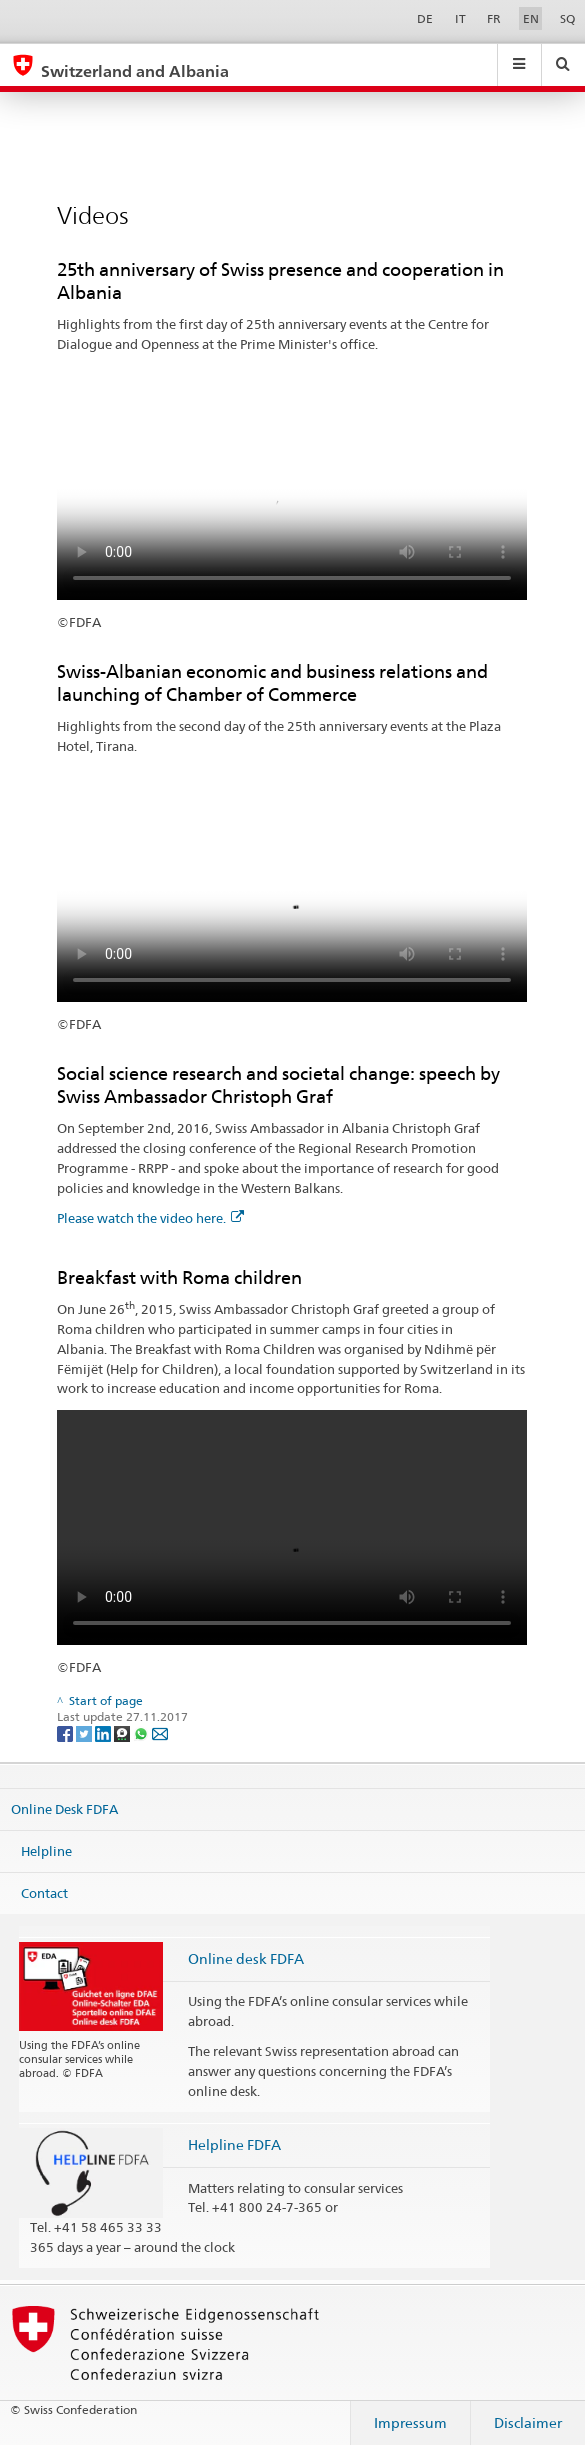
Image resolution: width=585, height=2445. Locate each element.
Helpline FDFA (234, 2144)
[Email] (160, 1732)
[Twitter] (85, 1732)
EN (531, 18)
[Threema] (123, 1732)
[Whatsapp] (142, 1732)
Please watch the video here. (150, 1218)
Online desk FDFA (246, 1958)
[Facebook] (66, 1732)
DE (425, 18)
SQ (567, 18)
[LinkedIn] (104, 1732)
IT (460, 18)
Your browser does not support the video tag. (292, 482)
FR (494, 18)
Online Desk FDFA (64, 1809)
